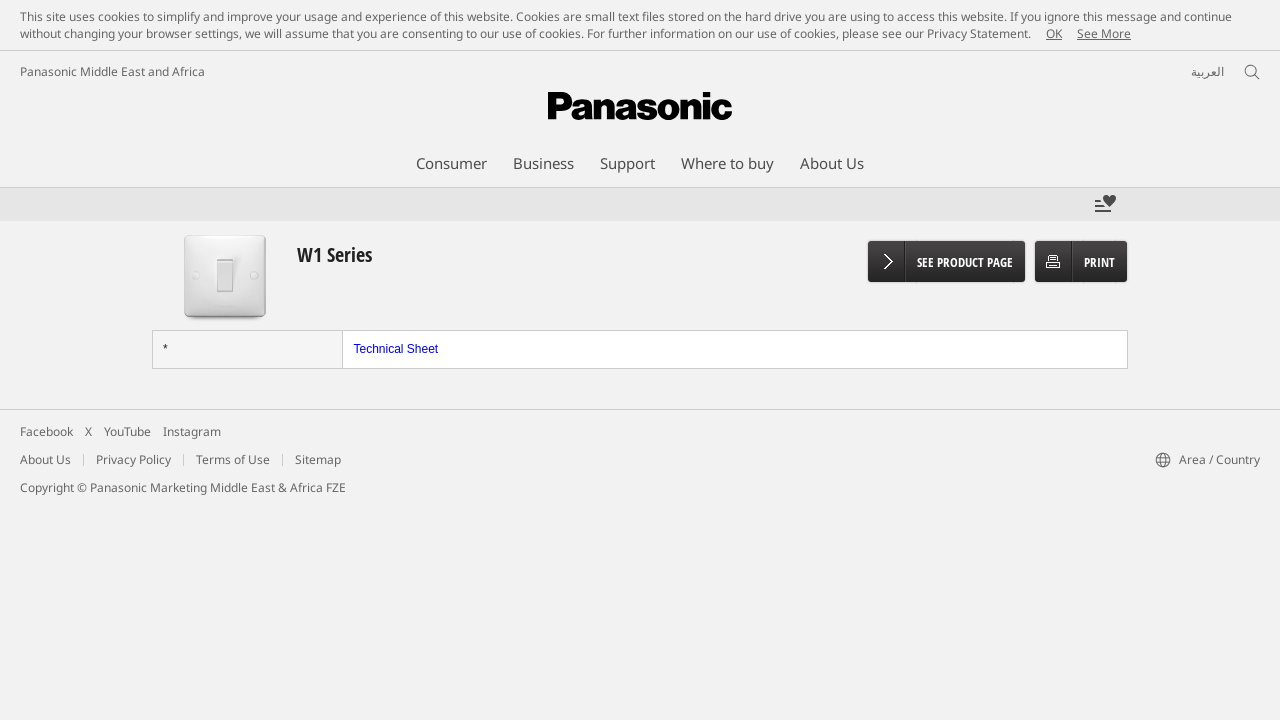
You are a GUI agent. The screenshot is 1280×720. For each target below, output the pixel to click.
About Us (45, 459)
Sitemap (318, 459)
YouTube (127, 431)
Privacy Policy (133, 459)
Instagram (192, 431)
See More (1104, 33)
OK (1054, 33)
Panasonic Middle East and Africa (112, 71)
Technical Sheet (395, 349)
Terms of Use (233, 459)
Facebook (46, 431)
